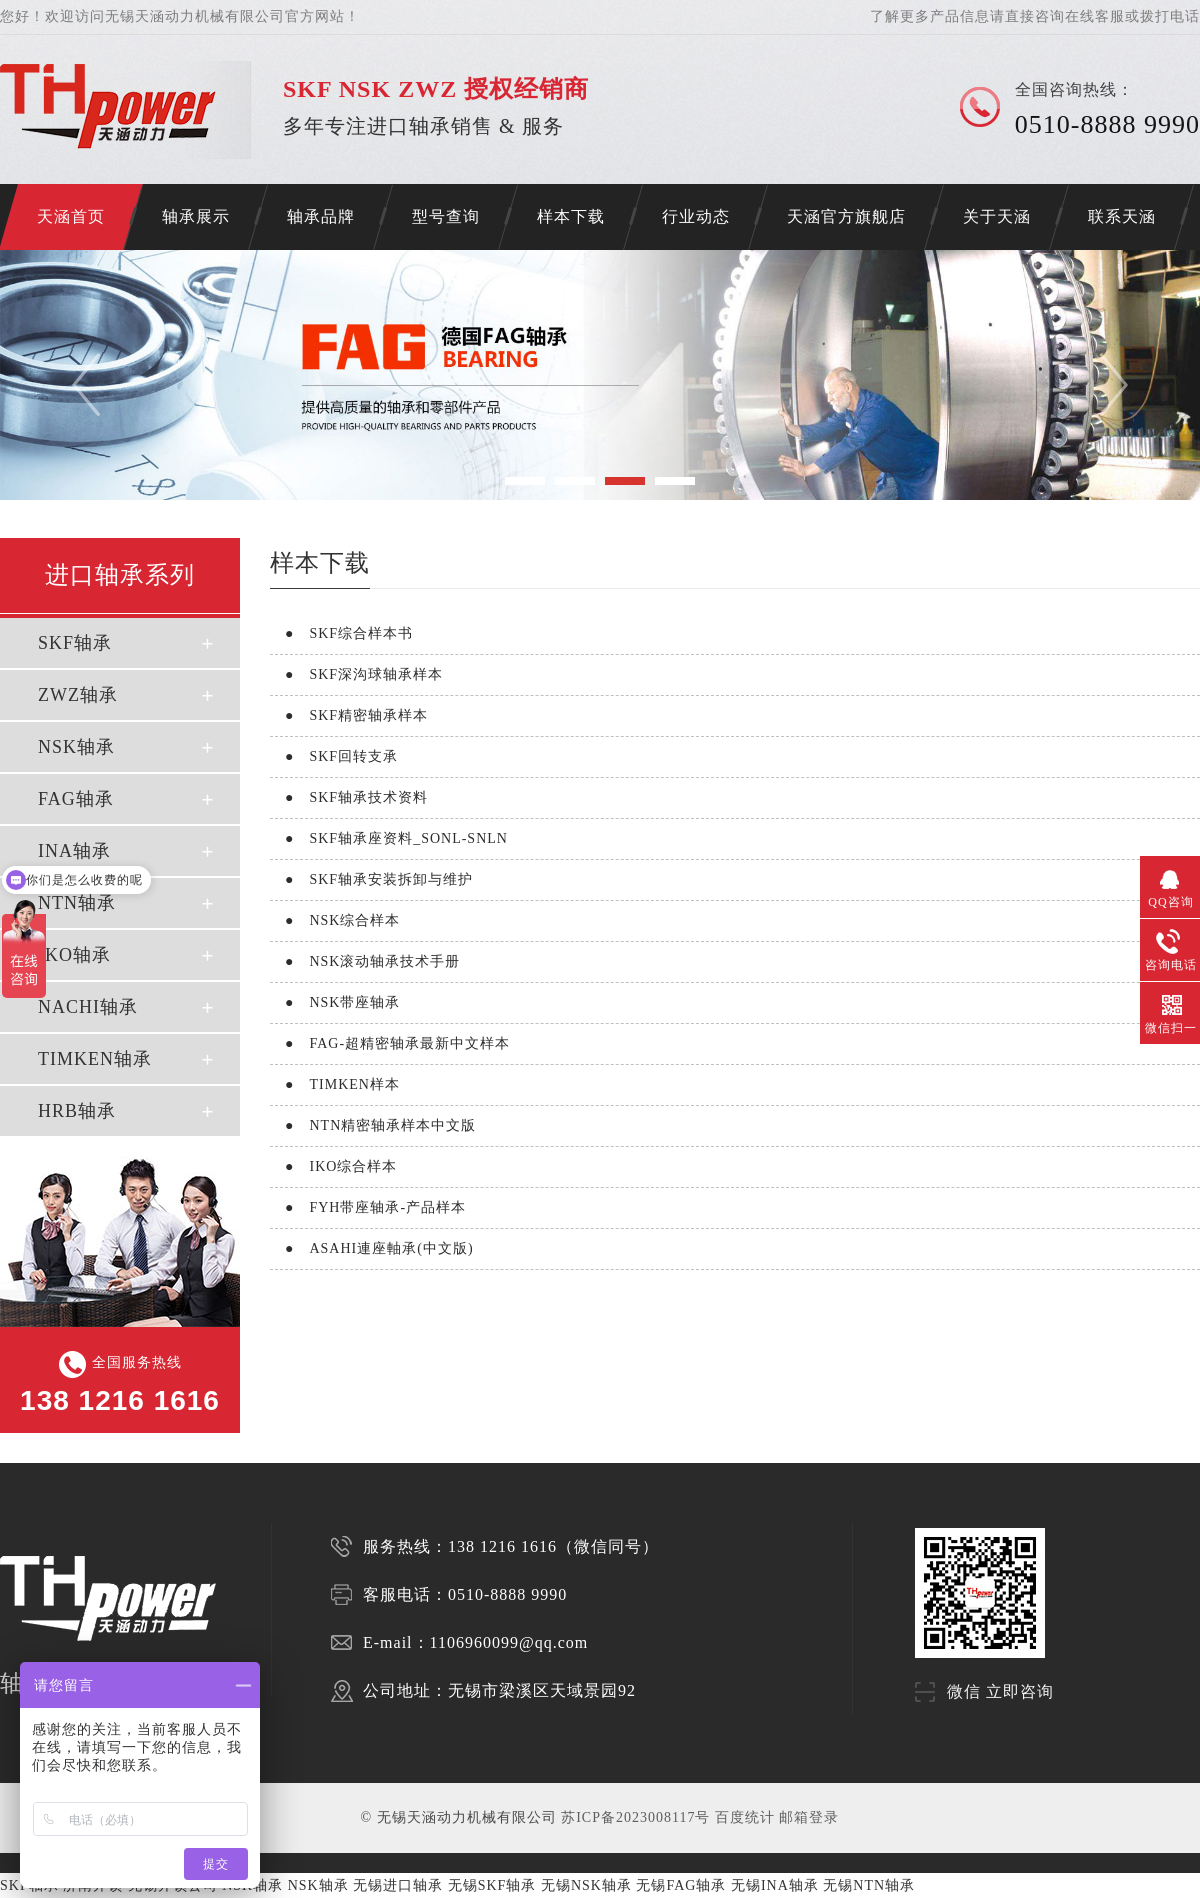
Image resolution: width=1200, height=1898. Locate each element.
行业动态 (696, 216)
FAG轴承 (76, 799)
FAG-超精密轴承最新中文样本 (390, 1043)
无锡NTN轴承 (869, 1885)
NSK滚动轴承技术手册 (365, 961)
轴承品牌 (321, 216)
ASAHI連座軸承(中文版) (372, 1248)
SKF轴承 (75, 643)
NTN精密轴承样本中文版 (373, 1125)
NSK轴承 (76, 747)
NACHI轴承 (88, 1007)
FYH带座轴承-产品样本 (368, 1207)
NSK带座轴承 (335, 1002)
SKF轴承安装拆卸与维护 (371, 879)
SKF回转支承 (334, 756)
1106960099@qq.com (509, 1642)
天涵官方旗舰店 (846, 216)
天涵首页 (71, 216)
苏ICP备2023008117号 (635, 1817)
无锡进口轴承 (398, 1885)
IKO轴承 (74, 955)
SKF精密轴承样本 (349, 715)
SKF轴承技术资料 (349, 797)
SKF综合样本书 (341, 633)
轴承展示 (196, 216)
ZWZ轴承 (78, 695)
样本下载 (571, 216)
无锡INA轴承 (775, 1885)
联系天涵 (1122, 216)
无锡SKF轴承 (492, 1885)
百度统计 (745, 1817)
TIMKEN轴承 (95, 1059)
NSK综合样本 (335, 920)
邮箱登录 (809, 1817)
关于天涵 (997, 216)
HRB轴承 (77, 1111)
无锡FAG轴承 (681, 1885)
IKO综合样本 (333, 1166)
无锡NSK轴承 (586, 1885)
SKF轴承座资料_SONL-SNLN (389, 838)
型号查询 (446, 216)
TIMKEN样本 (335, 1084)
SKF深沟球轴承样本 (356, 674)
